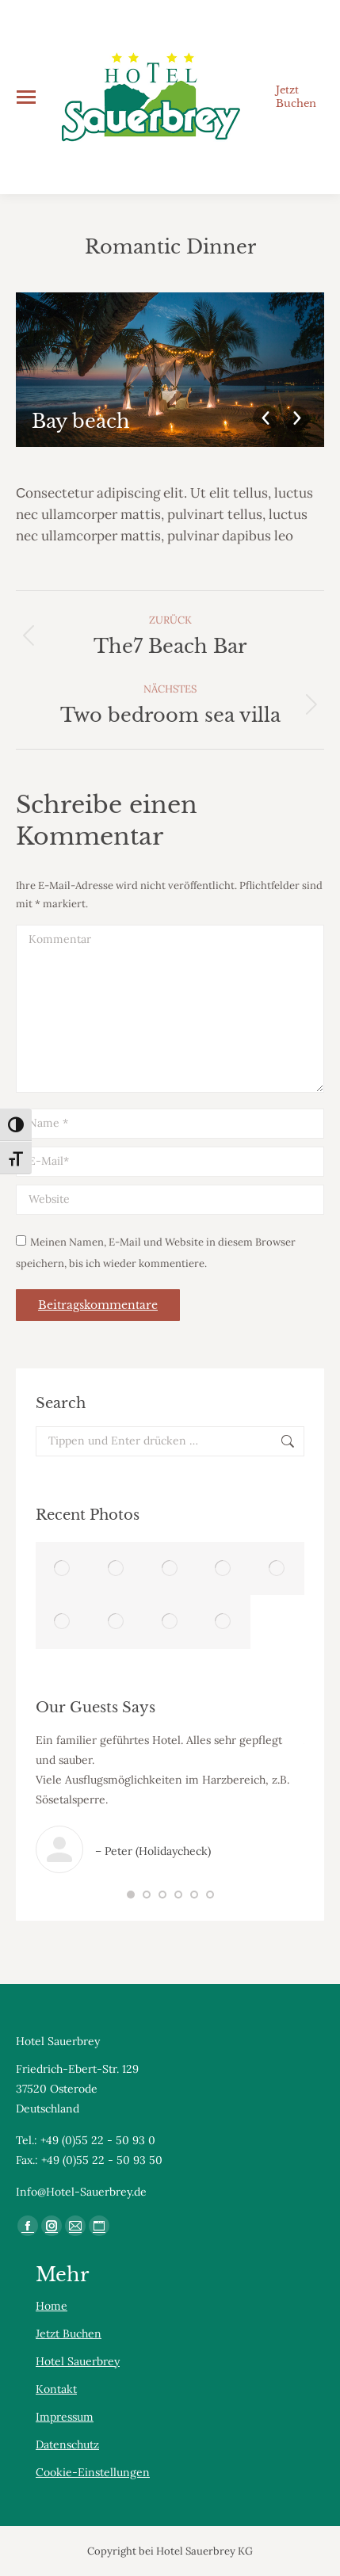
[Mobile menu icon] (26, 97)
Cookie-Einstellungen (93, 2472)
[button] (131, 1895)
